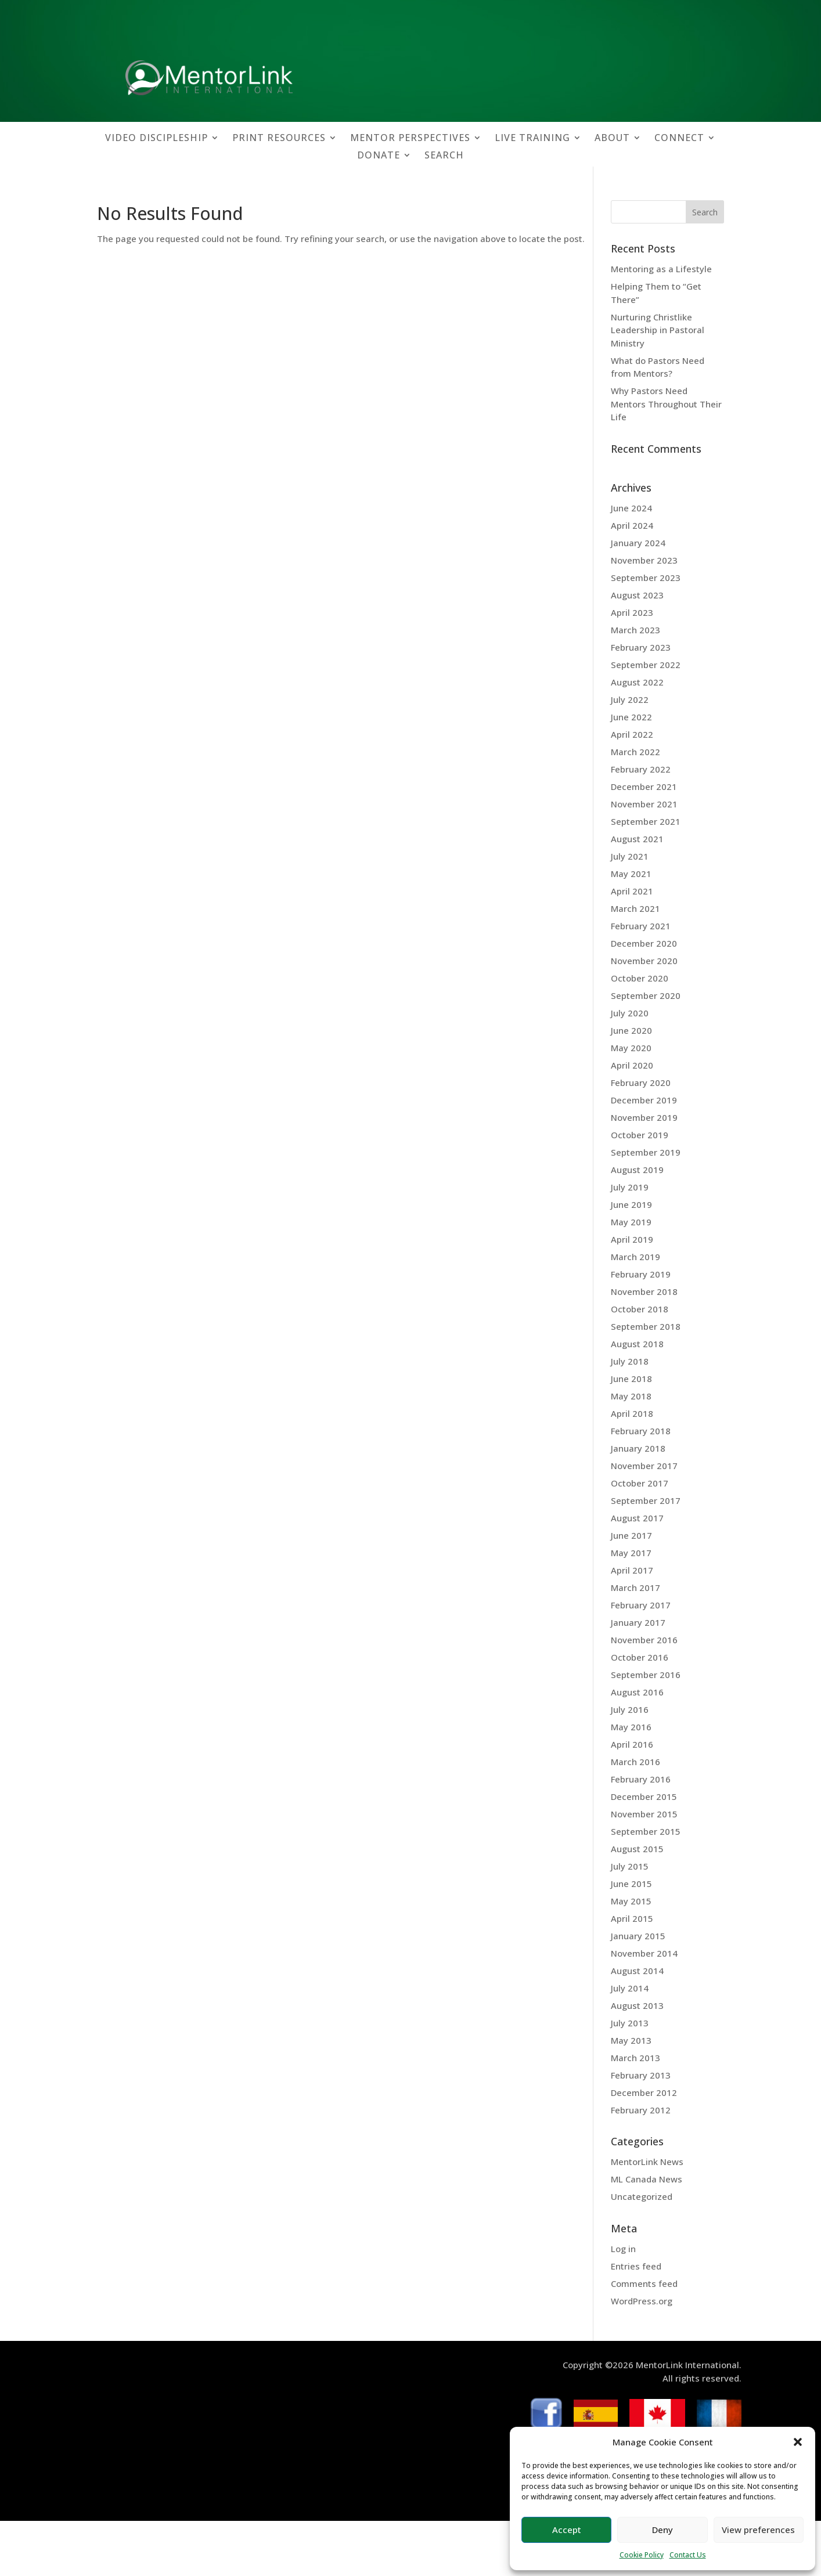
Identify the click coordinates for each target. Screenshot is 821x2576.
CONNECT (679, 139)
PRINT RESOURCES (279, 139)
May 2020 (631, 1048)
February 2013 (641, 2075)
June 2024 (631, 508)
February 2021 (641, 926)
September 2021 (645, 821)
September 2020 (645, 995)
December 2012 (644, 2092)
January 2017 (638, 1622)
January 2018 (638, 1448)
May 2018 (631, 1396)
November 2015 (644, 1814)
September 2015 (645, 1831)
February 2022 (641, 769)
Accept (566, 2529)
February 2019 (641, 1274)
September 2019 (645, 1152)
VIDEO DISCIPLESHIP (156, 139)
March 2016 (635, 1761)
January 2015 (638, 1936)
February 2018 (641, 1431)
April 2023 (632, 612)
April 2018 (632, 1413)
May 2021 (631, 873)
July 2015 (630, 1866)
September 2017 (645, 1500)
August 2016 (637, 1692)
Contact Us (687, 2555)
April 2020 (632, 1065)
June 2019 (631, 1204)
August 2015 (637, 1849)
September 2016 (645, 1674)
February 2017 (641, 1605)
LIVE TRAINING (532, 139)
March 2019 (635, 1256)
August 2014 (637, 1970)
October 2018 (639, 1309)
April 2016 (632, 1744)
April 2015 (632, 1918)
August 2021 (637, 839)
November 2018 (644, 1291)
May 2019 (631, 1222)
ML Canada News (646, 2179)
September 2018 (645, 1326)
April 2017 (632, 1570)
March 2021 (635, 908)
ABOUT (612, 139)
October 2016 (639, 1657)
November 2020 (644, 960)
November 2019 (644, 1117)
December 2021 (644, 786)
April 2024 (632, 525)
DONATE (378, 156)
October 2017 (639, 1483)
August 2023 (637, 595)
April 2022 (632, 734)
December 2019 (644, 1100)
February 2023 (641, 647)
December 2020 (644, 943)
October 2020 (639, 978)
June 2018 (631, 1378)
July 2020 (630, 1013)
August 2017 (637, 1518)
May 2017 (631, 1552)
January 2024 (638, 543)
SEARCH (444, 156)
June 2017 (631, 1535)
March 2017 (635, 1587)
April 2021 (632, 891)
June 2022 (631, 717)
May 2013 (631, 2040)
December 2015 (644, 1796)
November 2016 (644, 1640)
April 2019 (632, 1239)
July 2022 (630, 699)
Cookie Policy (642, 2555)
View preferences (758, 2529)
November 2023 (644, 560)
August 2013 (637, 2005)
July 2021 (630, 856)
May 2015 (631, 1901)
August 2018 (637, 1344)
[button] (798, 2442)
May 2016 (631, 1727)
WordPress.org (641, 2301)
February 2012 (641, 2110)
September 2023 (645, 577)
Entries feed (636, 2266)
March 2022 (635, 751)
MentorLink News (647, 2161)
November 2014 (644, 1953)
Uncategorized (641, 2196)
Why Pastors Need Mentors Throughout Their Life (666, 404)
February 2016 (641, 1779)
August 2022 (637, 682)
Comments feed (644, 2283)
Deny (662, 2529)
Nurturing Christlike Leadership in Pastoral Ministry (657, 330)
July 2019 (630, 1187)
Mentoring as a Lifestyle (661, 269)
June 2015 (631, 1883)
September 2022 (645, 664)
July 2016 (630, 1709)
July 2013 (630, 2023)
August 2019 (637, 1169)
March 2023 (635, 630)
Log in (623, 2248)
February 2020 (641, 1082)
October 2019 (639, 1135)
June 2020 (631, 1030)
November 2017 (644, 1465)
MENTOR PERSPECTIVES (410, 139)
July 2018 (630, 1361)
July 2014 (630, 1988)
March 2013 (635, 2057)
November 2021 (644, 804)
